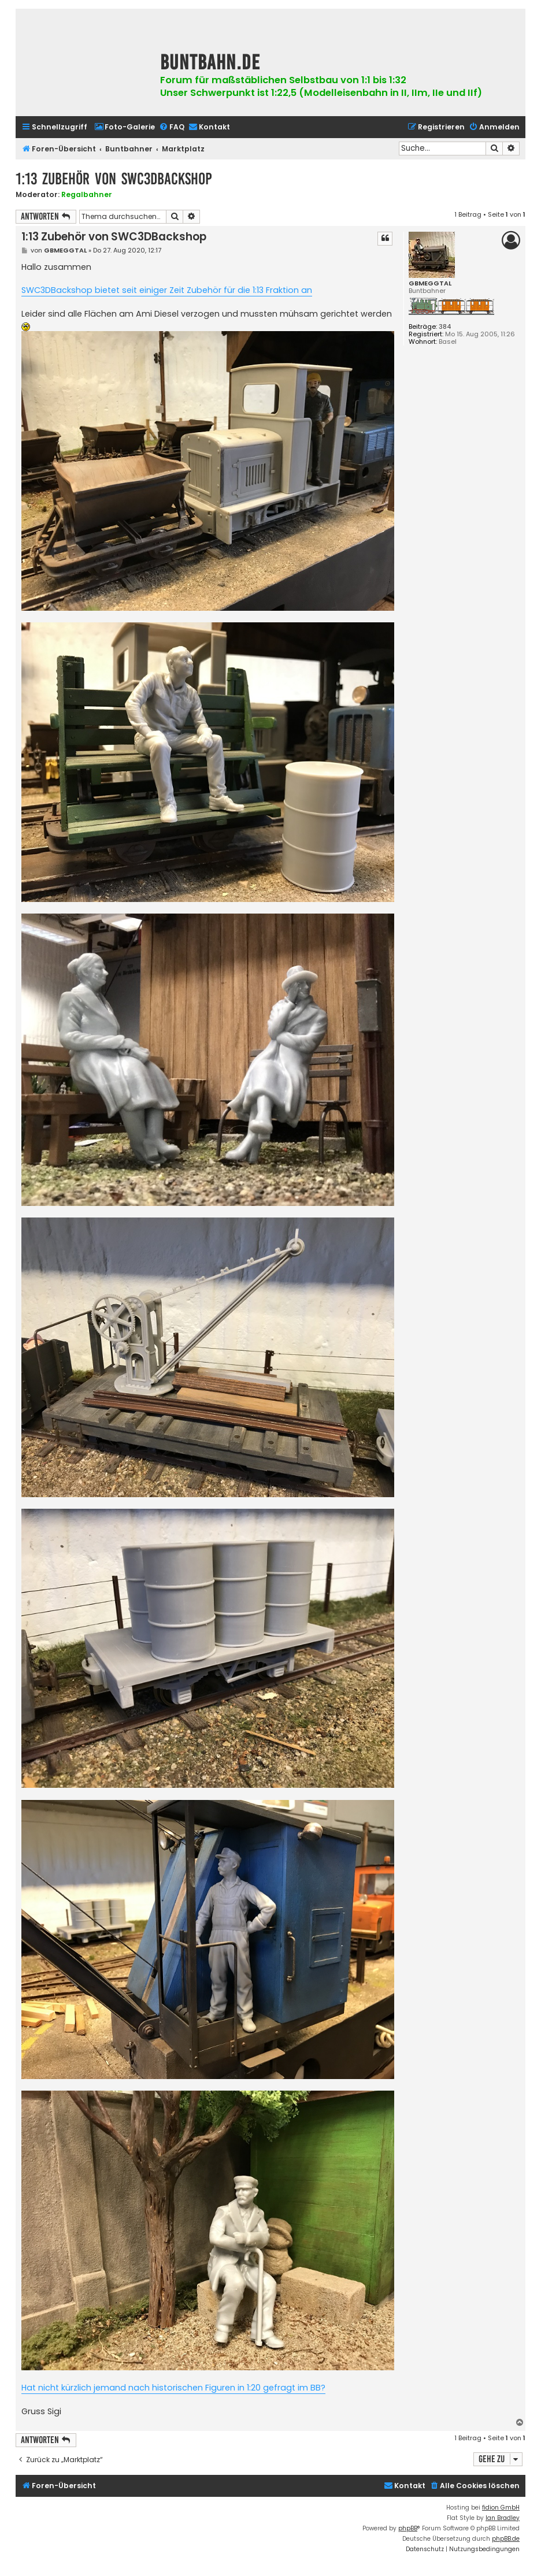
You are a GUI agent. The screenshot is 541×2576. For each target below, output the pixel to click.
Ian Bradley (503, 2518)
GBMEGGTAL (430, 283)
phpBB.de (506, 2538)
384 (445, 327)
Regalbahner (86, 194)
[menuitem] (124, 127)
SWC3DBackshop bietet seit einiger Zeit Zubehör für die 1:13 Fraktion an (166, 290)
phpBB (407, 2528)
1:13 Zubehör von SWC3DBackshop (114, 179)
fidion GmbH (501, 2507)
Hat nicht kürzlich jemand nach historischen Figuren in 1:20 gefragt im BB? (173, 2387)
